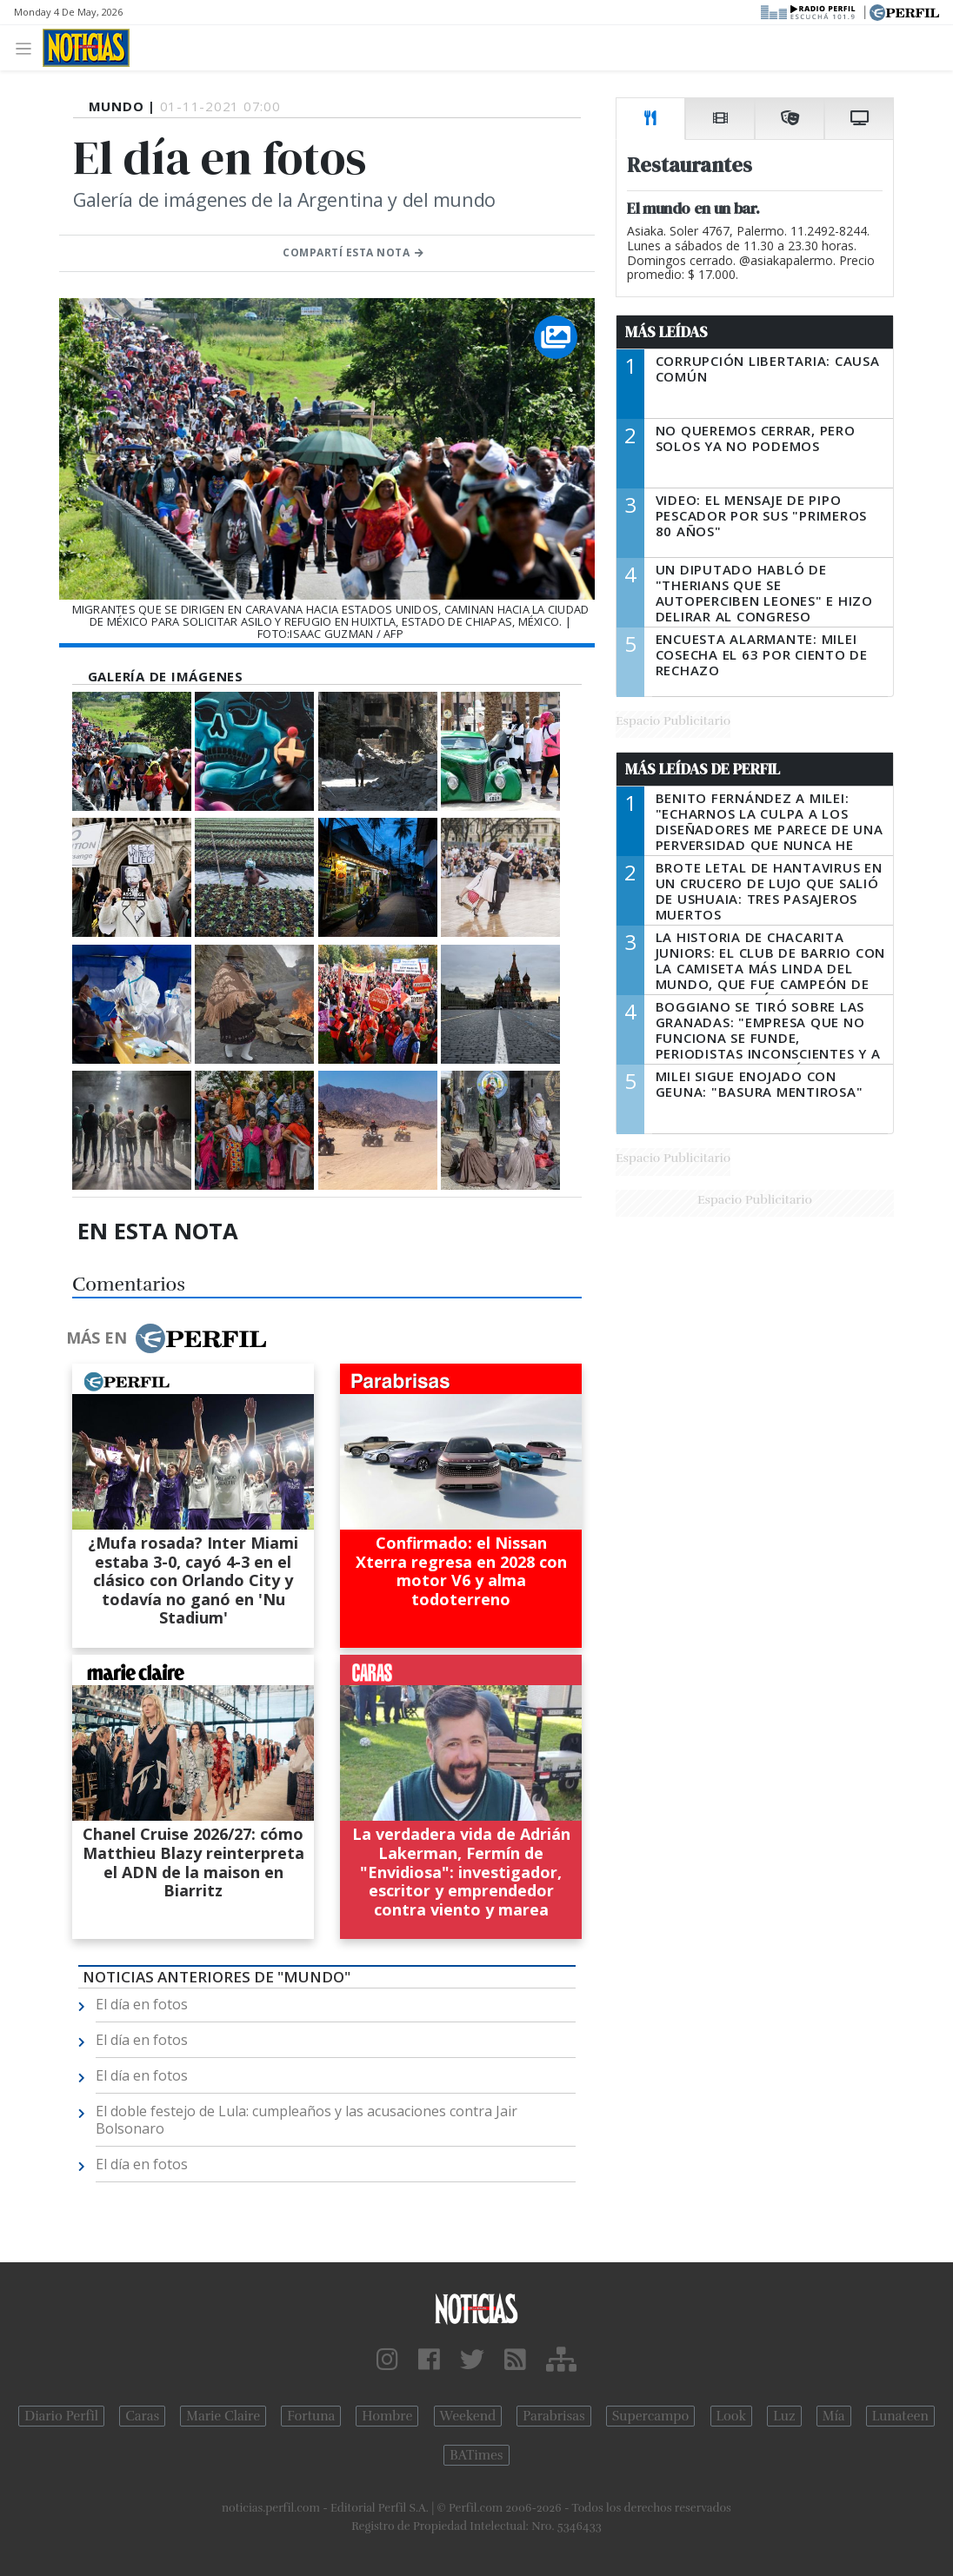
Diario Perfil (61, 2416)
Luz (784, 2416)
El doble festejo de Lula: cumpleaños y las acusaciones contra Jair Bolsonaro (306, 2119)
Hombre (387, 2416)
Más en (166, 1338)
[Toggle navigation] (28, 47)
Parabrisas (553, 2416)
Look (731, 2416)
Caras (142, 2416)
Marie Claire (223, 2416)
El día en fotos (142, 2004)
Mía (834, 2416)
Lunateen (900, 2416)
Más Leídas (666, 332)
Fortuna (311, 2416)
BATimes (476, 2455)
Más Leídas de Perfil (702, 769)
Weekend (468, 2416)
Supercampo (651, 2416)
